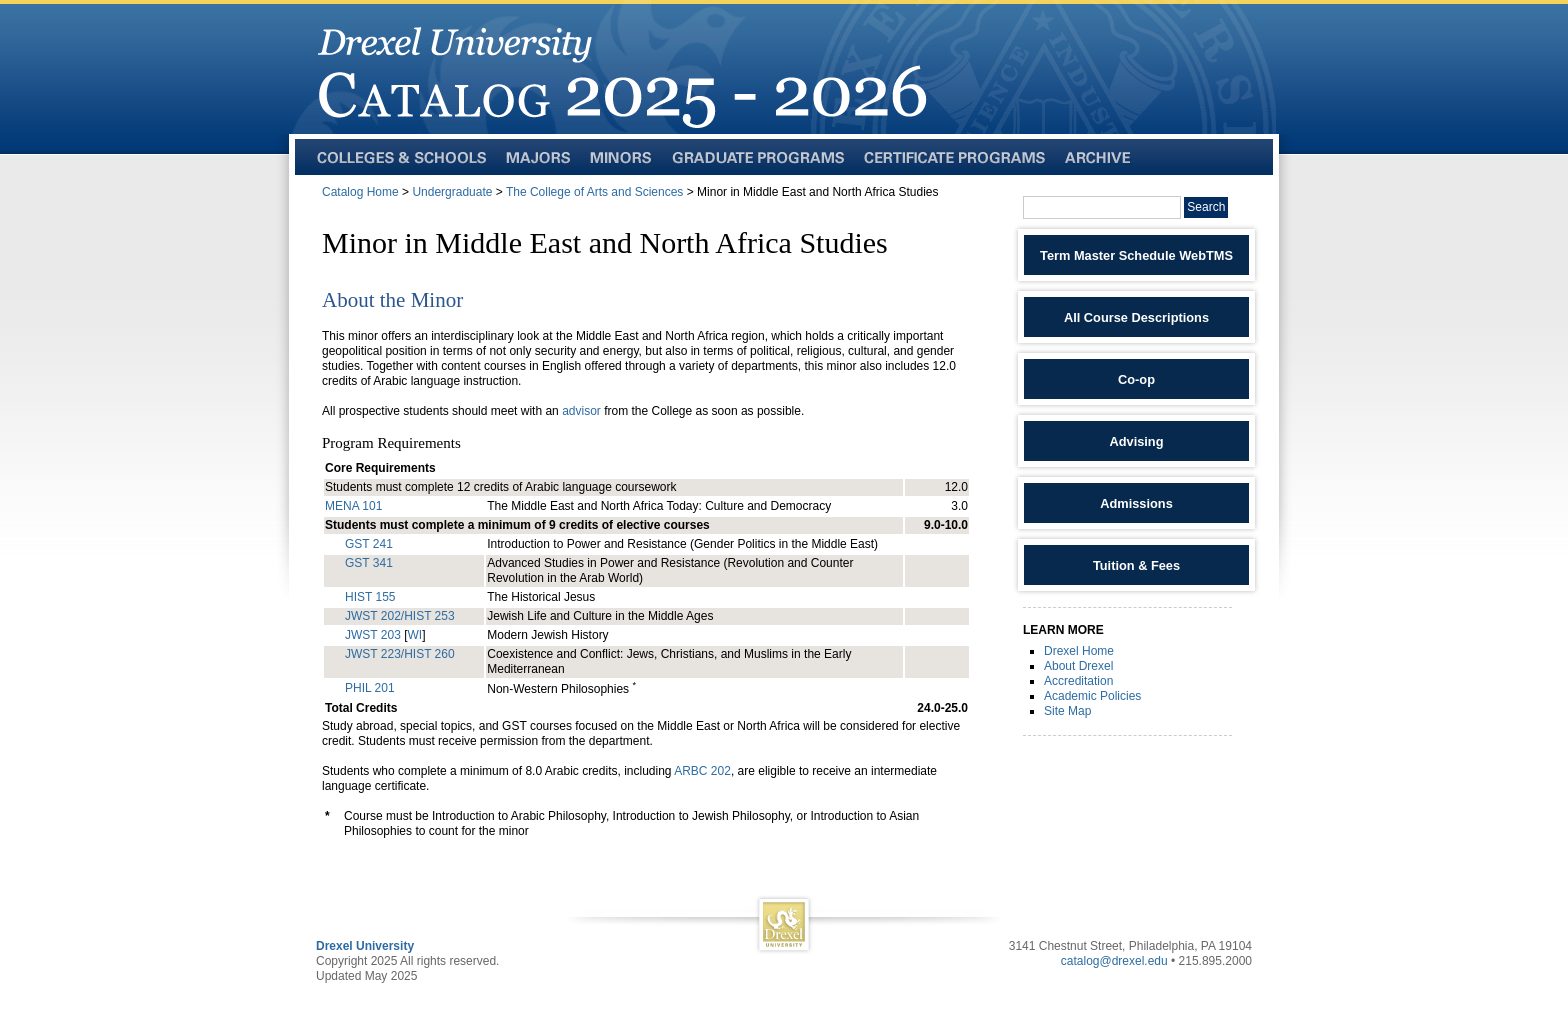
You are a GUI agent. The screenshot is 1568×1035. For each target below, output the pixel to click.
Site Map (1067, 711)
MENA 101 (353, 506)
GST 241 (369, 544)
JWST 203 (373, 635)
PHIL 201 (370, 688)
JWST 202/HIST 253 (400, 616)
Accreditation (1078, 681)
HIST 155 (370, 597)
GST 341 (369, 563)
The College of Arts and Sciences (594, 192)
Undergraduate (452, 192)
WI (414, 635)
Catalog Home (360, 192)
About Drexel (1078, 666)
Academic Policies (1092, 696)
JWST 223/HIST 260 (400, 654)
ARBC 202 (702, 771)
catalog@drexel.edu (1114, 961)
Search (1206, 207)
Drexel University (365, 946)
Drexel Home (1079, 651)
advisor (583, 411)
